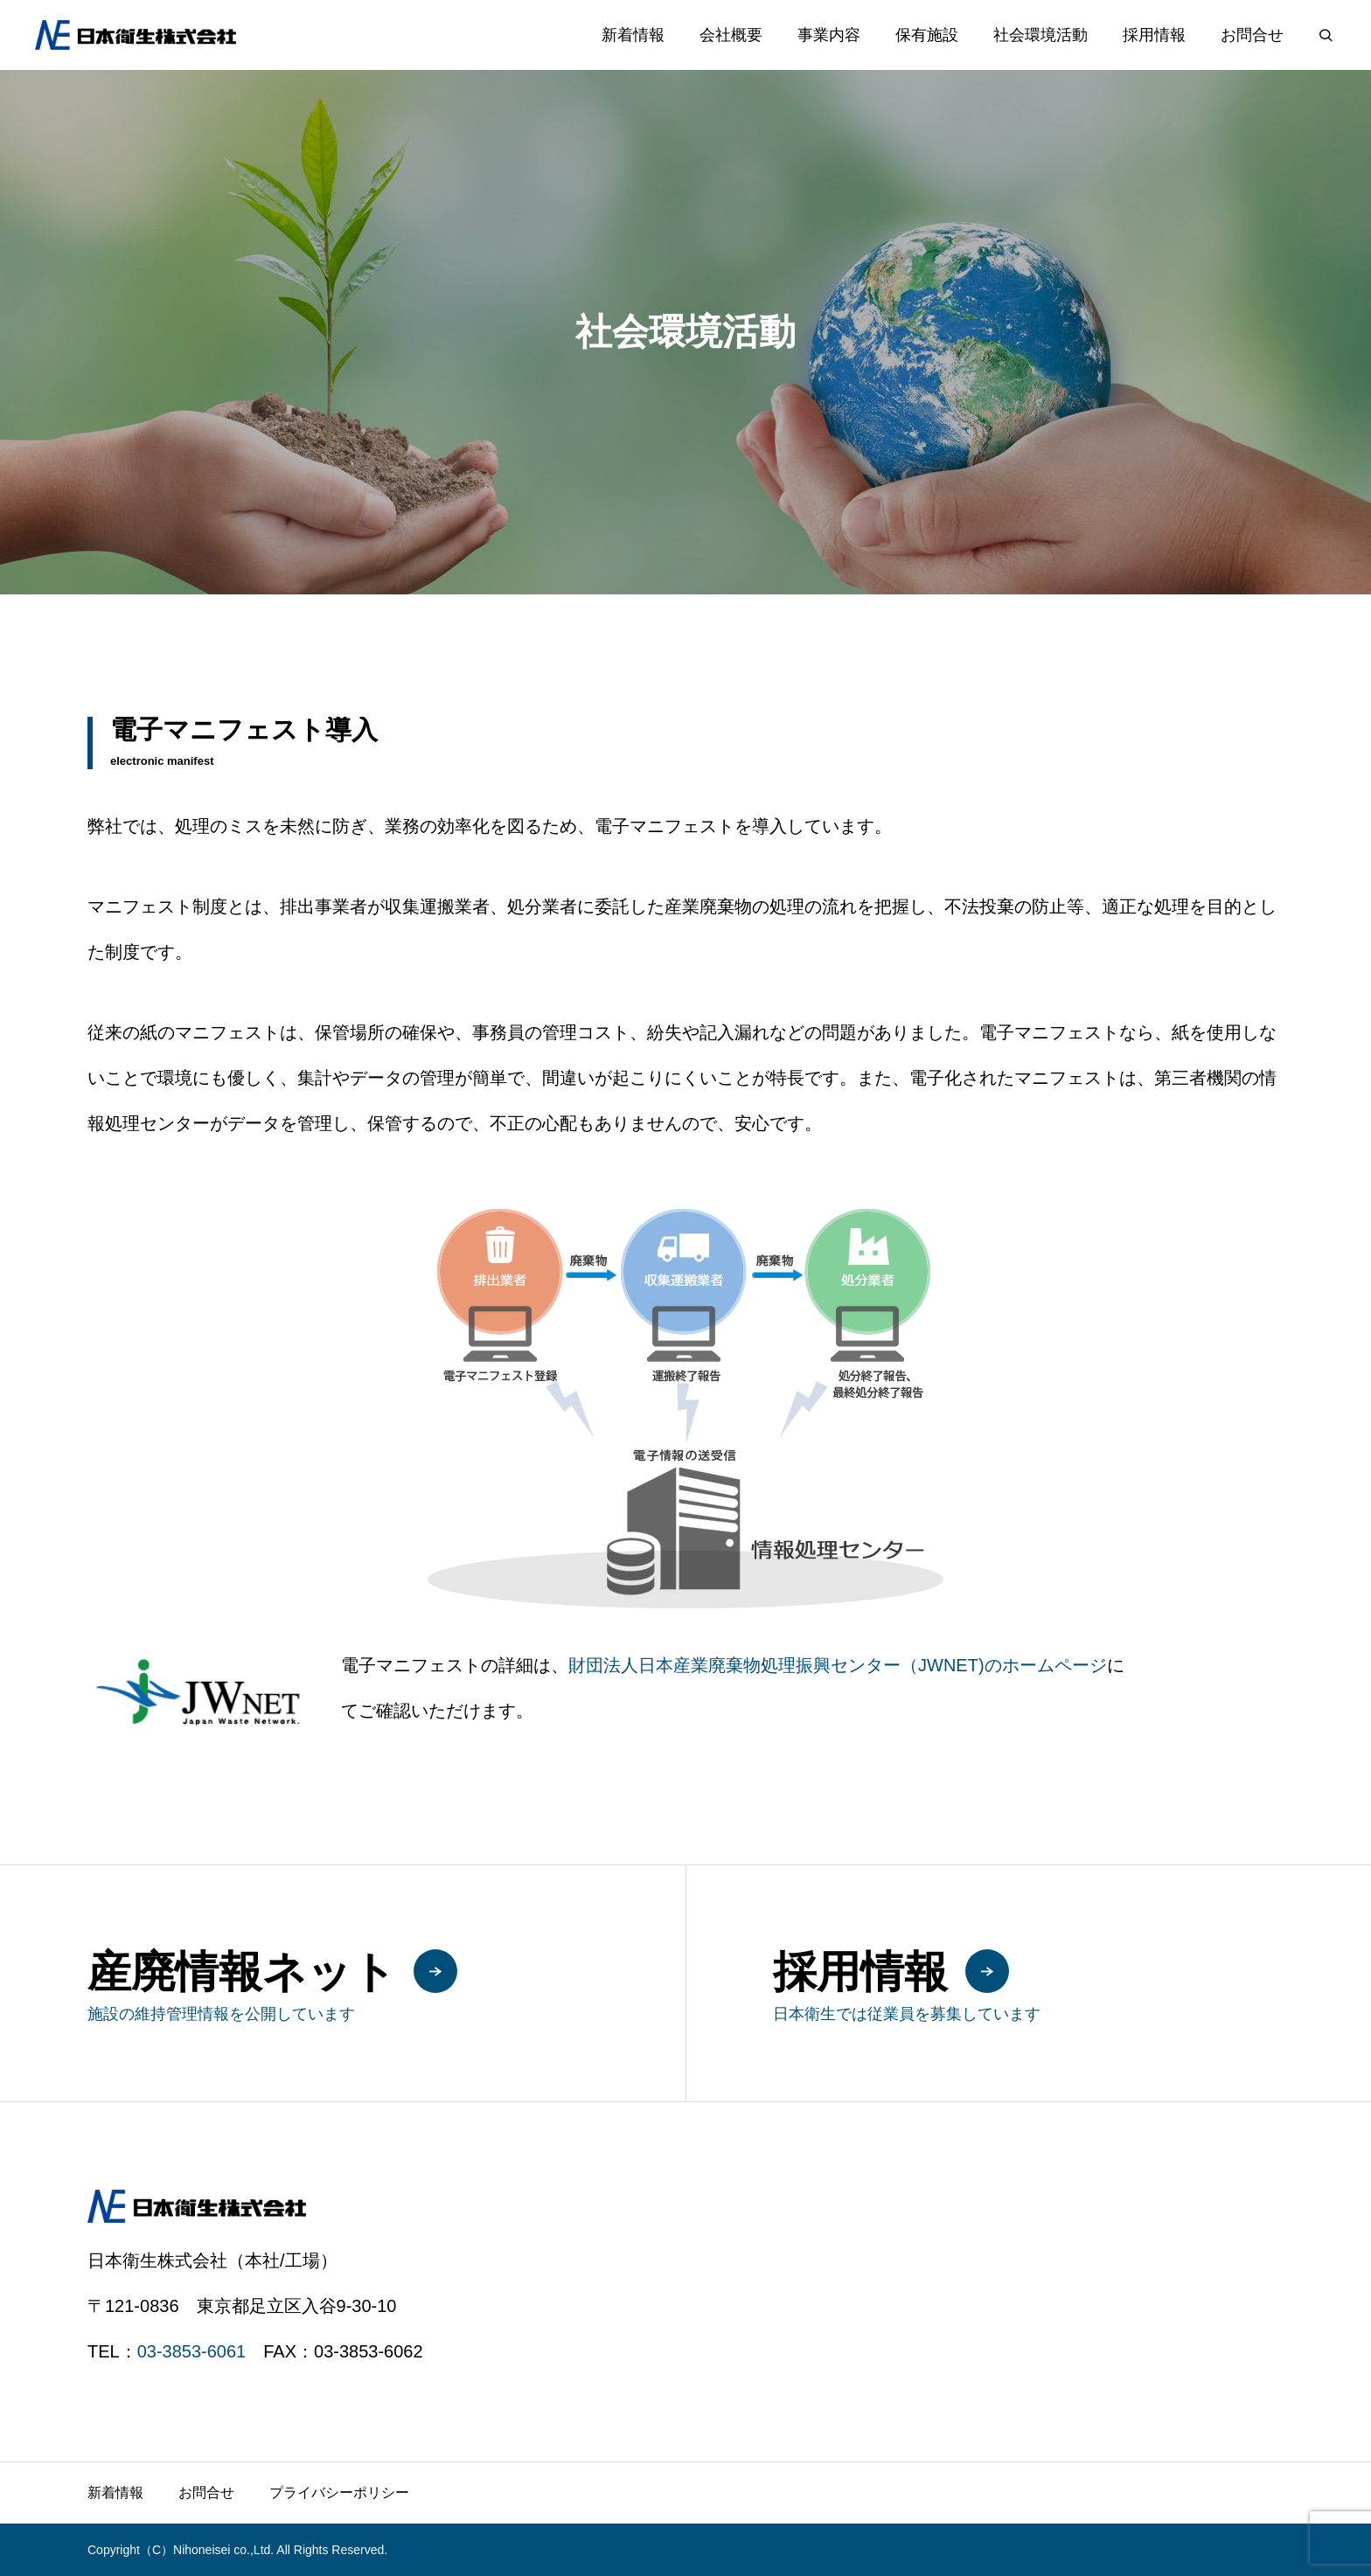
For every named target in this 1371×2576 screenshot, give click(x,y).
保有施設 (926, 35)
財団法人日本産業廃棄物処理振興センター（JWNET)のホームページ (837, 1665)
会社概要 (730, 35)
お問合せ (1252, 35)
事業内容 (828, 35)
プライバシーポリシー (339, 2492)
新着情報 (633, 35)
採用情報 (1154, 35)
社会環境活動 (1040, 35)
